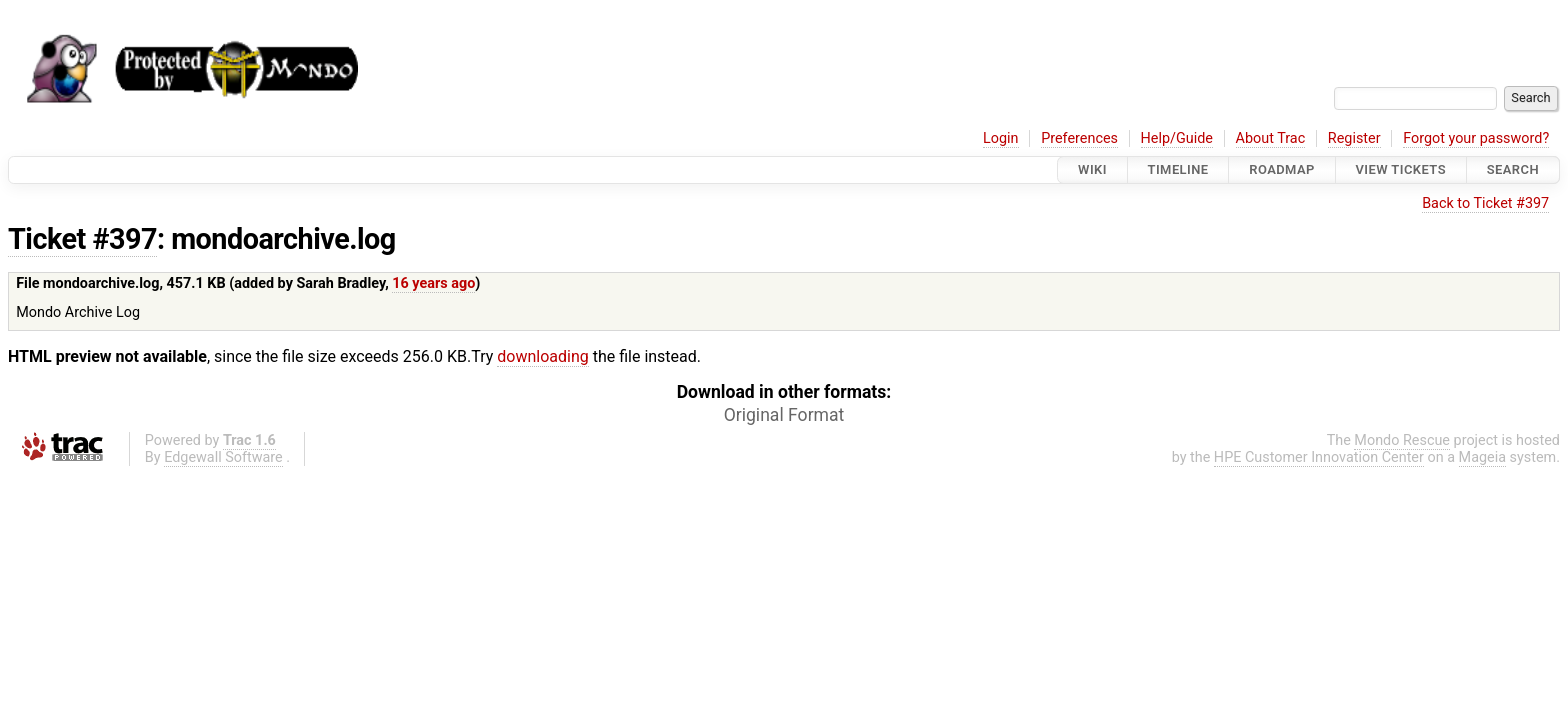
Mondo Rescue (1402, 440)
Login (1001, 138)
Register (1354, 138)
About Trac (1271, 138)
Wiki (1092, 169)
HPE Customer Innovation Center (1319, 457)
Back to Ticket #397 (1485, 203)
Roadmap (1282, 169)
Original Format (784, 415)
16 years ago (433, 283)
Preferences (1079, 138)
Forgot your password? (1476, 138)
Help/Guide (1177, 138)
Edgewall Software (223, 457)
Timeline (1178, 169)
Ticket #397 (82, 239)
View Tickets (1401, 169)
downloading (542, 356)
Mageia (1482, 457)
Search (1513, 169)
